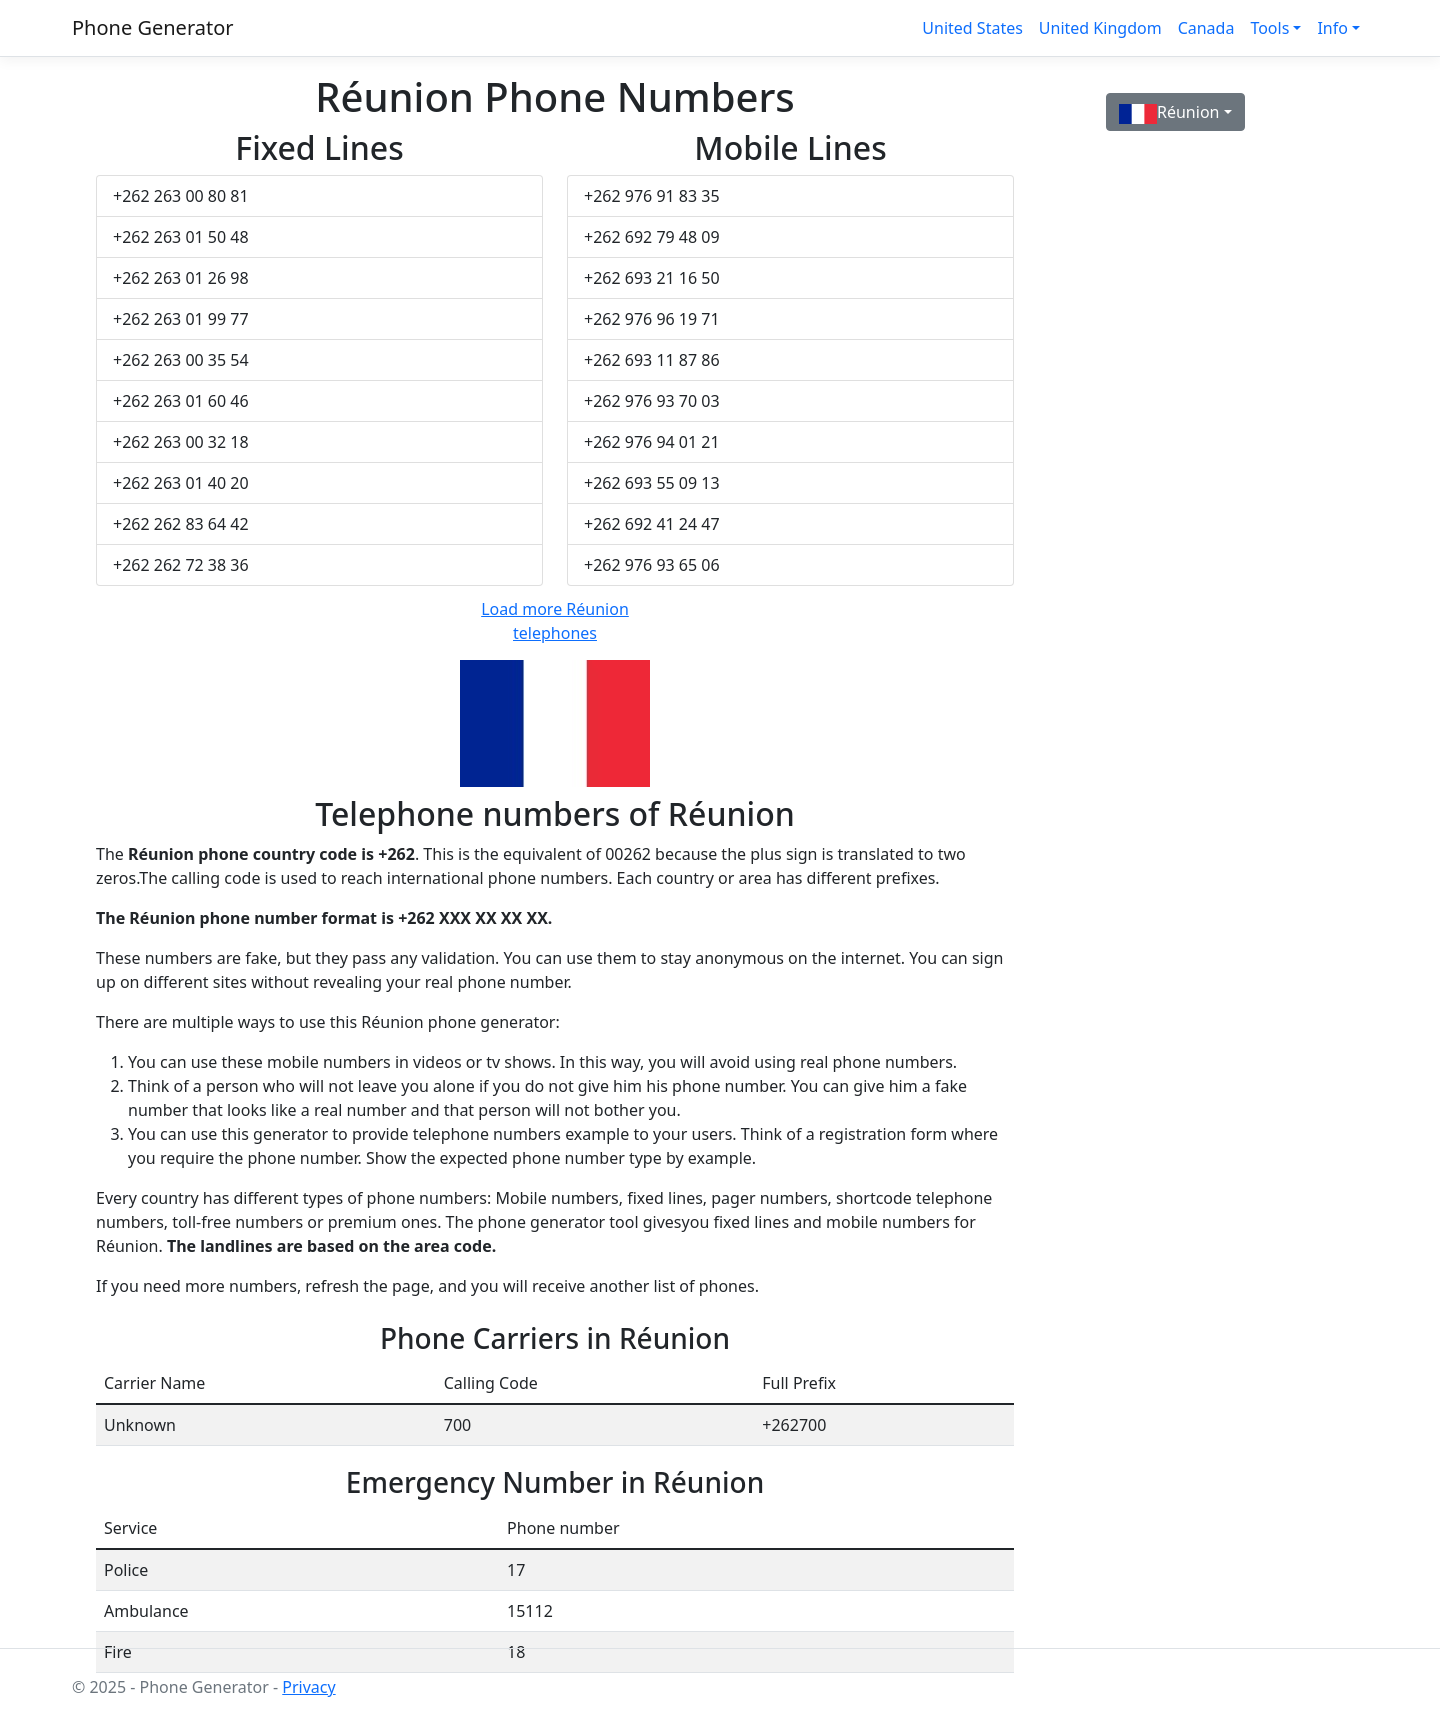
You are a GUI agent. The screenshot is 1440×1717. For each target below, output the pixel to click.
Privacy (308, 1687)
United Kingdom (1100, 28)
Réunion (1169, 112)
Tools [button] (1269, 28)
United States (972, 28)
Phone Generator (153, 27)
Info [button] (1332, 28)
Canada (1206, 28)
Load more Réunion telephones (555, 621)
